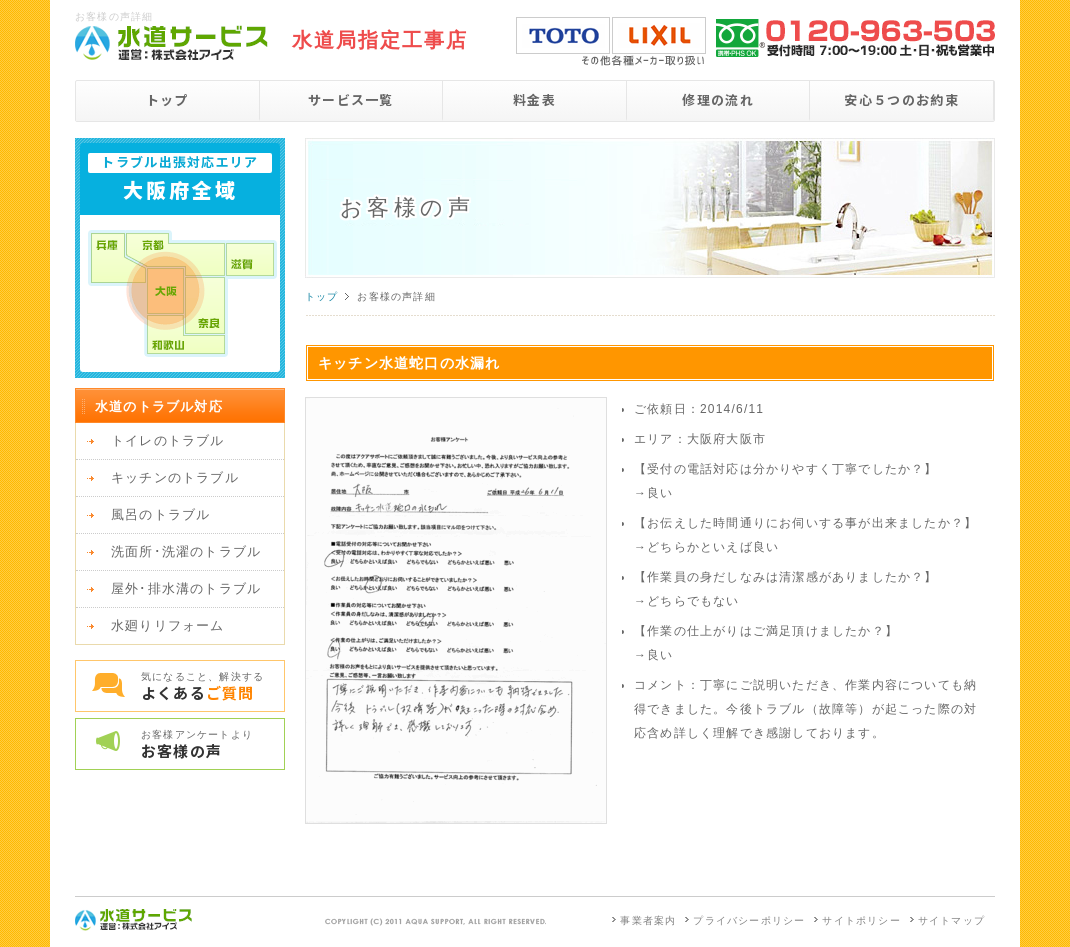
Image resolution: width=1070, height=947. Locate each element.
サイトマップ (951, 920)
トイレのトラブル (168, 440)
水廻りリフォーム (168, 625)
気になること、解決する (212, 687)
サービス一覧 (351, 99)
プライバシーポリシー (749, 920)
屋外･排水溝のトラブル (186, 588)
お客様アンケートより (212, 745)
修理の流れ (718, 99)
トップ (167, 99)
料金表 (534, 99)
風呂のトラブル (160, 514)
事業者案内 (648, 920)
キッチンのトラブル (175, 477)
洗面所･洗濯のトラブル (186, 551)
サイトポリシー (861, 920)
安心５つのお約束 (901, 99)
